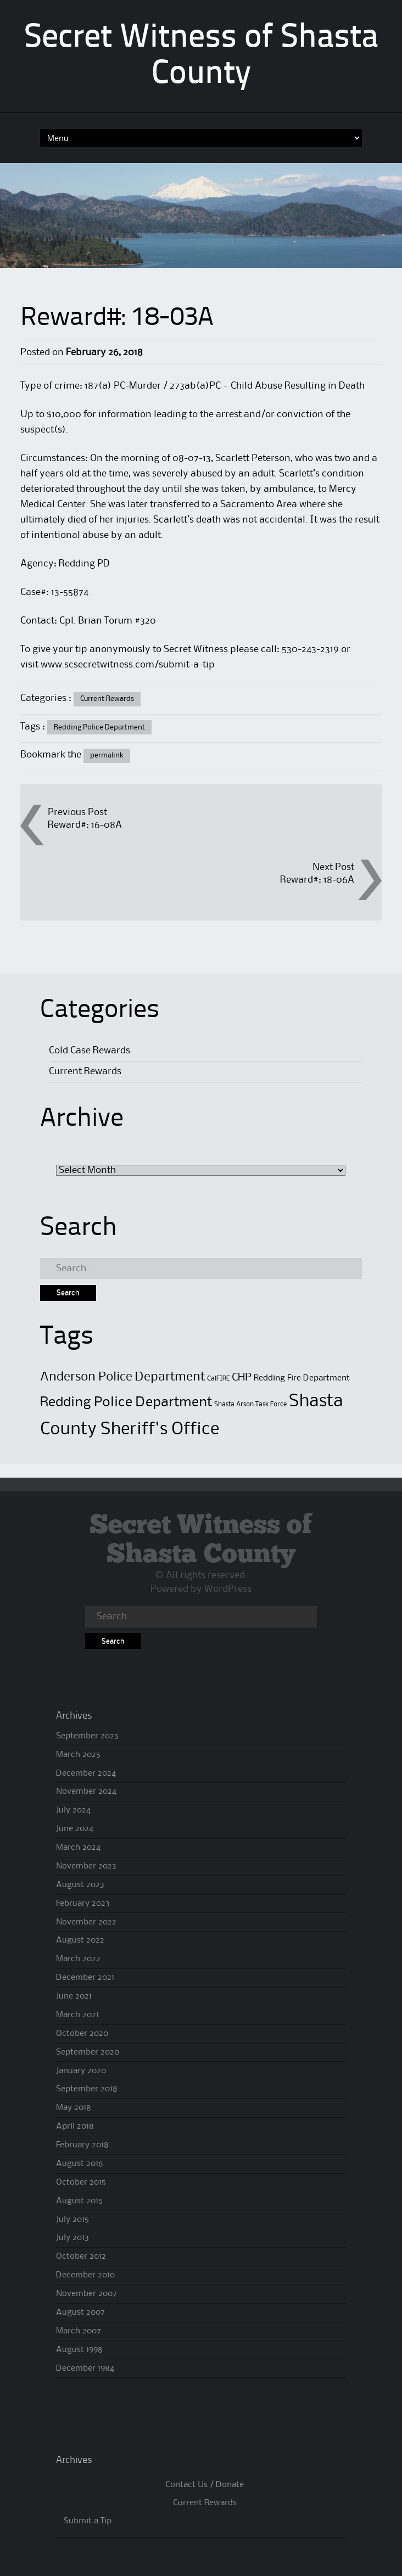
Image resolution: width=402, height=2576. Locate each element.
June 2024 (74, 1829)
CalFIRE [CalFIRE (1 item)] (218, 1379)
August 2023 (80, 1885)
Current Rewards (107, 698)
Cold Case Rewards (89, 1050)
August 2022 (80, 1940)
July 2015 (72, 2220)
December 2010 (85, 2275)
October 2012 (81, 2256)
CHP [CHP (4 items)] (242, 1377)
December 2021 (85, 1978)
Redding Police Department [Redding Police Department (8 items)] (126, 1402)
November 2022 (86, 1922)
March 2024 (78, 1847)
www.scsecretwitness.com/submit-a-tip (128, 664)
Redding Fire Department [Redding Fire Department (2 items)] (302, 1378)
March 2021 (77, 2015)
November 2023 (86, 1866)
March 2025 (78, 1755)
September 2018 (87, 2089)
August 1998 (79, 2350)
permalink (107, 755)
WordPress (228, 1589)
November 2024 (86, 1791)
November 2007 (86, 2294)
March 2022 (78, 1959)
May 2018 (73, 2108)
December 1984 (85, 2368)
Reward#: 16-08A (85, 825)
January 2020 (81, 2071)
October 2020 (82, 2034)
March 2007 (78, 2331)
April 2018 (75, 2126)
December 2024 (86, 1773)
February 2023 (83, 1903)
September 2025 (87, 1736)
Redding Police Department (99, 727)
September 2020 (87, 2052)
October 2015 (81, 2182)
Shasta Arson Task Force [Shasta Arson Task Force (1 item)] (250, 1404)
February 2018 (82, 2145)
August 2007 (80, 2312)
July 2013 (72, 2238)
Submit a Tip (87, 2521)
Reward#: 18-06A (317, 879)
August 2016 (79, 2164)
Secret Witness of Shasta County (201, 1540)
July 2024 (73, 1810)
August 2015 (79, 2201)
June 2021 (74, 1996)
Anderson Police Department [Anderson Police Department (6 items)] (122, 1377)
